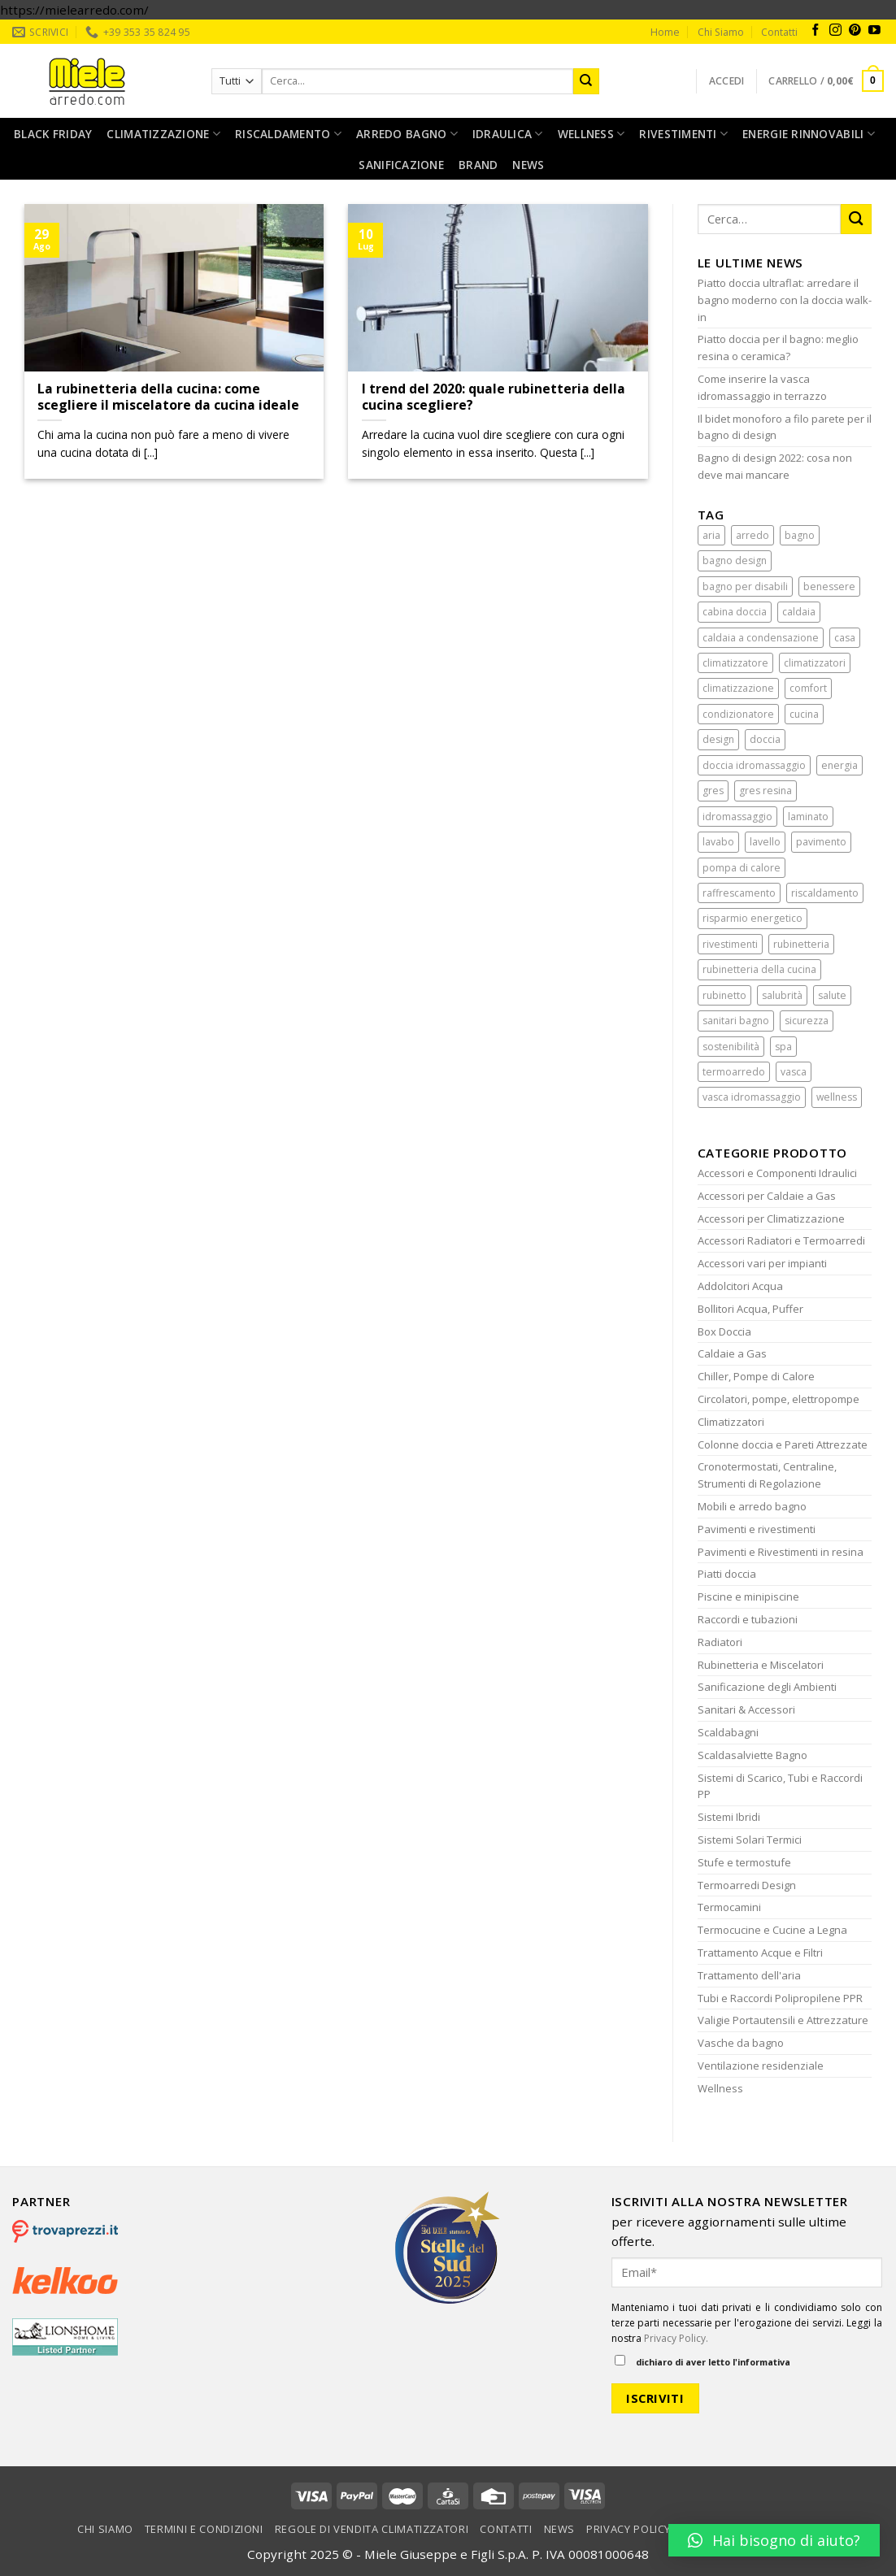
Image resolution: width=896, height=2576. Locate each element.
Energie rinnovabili (808, 134)
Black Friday (53, 133)
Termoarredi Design (747, 1885)
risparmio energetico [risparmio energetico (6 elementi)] (752, 918)
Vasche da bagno (741, 2042)
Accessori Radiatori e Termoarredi (781, 1240)
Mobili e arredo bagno (752, 1506)
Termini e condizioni (204, 2529)
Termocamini (729, 1907)
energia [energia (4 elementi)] (839, 765)
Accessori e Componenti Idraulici (777, 1173)
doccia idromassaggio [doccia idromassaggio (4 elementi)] (754, 765)
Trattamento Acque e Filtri (760, 1952)
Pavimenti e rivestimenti (757, 1529)
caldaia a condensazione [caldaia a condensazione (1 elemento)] (760, 638)
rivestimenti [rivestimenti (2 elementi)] (730, 944)
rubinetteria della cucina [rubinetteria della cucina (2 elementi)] (759, 969)
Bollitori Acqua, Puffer (750, 1308)
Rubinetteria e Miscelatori (761, 1664)
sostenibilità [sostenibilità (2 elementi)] (730, 1046)
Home (665, 32)
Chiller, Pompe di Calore (756, 1376)
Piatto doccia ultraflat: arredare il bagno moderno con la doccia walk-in (785, 300)
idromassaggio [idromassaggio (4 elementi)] (737, 816)
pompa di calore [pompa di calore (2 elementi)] (741, 868)
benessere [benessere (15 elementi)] (829, 586)
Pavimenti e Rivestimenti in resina (780, 1551)
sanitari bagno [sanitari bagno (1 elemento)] (735, 1020)
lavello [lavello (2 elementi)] (765, 842)
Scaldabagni (728, 1732)
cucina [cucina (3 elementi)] (804, 714)
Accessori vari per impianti (762, 1263)
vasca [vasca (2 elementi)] (794, 1072)
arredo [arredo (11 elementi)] (752, 535)
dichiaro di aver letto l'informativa (702, 2361)
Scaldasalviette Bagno (752, 1755)
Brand (478, 164)
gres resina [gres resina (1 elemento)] (765, 790)
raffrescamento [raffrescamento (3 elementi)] (739, 893)
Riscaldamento (288, 134)
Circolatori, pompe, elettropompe (778, 1399)
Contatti (779, 32)
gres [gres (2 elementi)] (713, 790)
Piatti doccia (727, 1573)
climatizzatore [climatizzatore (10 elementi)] (735, 663)
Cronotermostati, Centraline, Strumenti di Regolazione (767, 1475)
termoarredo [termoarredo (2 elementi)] (733, 1072)
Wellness (591, 134)
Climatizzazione (163, 134)
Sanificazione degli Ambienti (767, 1686)
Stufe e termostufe (744, 1862)
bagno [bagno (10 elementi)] (800, 535)
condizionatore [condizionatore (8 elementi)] (738, 714)
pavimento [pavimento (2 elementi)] (821, 842)
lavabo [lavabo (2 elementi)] (718, 842)
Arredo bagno (407, 134)
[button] (774, 2540)
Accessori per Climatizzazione (771, 1218)
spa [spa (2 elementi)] (783, 1046)
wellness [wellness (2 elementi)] (836, 1097)
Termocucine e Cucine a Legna (772, 1929)
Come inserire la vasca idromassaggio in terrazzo (762, 387)
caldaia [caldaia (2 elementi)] (799, 612)
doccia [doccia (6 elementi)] (765, 739)
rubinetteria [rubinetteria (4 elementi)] (801, 944)
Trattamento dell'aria (749, 1975)
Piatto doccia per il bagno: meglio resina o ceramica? (778, 347)
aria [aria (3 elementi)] (711, 535)
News (528, 164)
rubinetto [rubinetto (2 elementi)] (724, 995)
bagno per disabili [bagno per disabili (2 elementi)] (745, 586)
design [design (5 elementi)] (718, 739)
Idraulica (507, 134)
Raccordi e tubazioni (748, 1619)
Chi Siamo (721, 32)
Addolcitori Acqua (740, 1286)
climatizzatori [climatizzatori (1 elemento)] (815, 663)
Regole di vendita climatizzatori (372, 2529)
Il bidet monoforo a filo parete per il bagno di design (785, 427)
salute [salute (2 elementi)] (832, 995)
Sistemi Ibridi (729, 1816)
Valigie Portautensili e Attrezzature (783, 2020)
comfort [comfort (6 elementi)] (808, 688)
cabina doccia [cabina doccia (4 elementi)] (734, 612)
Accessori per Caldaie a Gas (767, 1195)
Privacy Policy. (676, 2338)
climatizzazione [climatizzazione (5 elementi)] (738, 688)
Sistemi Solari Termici (750, 1839)
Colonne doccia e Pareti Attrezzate (783, 1444)
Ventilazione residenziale (761, 2065)
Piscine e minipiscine (748, 1596)
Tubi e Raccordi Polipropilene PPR (780, 1998)
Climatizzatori (731, 1421)
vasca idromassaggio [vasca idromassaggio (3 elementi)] (751, 1097)
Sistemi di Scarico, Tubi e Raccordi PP (780, 1786)
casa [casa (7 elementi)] (844, 638)
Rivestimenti (683, 134)
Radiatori (720, 1642)
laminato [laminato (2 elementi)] (808, 816)
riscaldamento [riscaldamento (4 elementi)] (825, 893)
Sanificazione (401, 164)
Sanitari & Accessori (746, 1709)
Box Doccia (724, 1331)
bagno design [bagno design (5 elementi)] (734, 560)
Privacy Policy (628, 2529)
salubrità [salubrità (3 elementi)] (782, 995)
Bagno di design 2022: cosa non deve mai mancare (775, 466)
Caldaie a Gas (732, 1353)
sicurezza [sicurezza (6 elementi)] (807, 1020)
